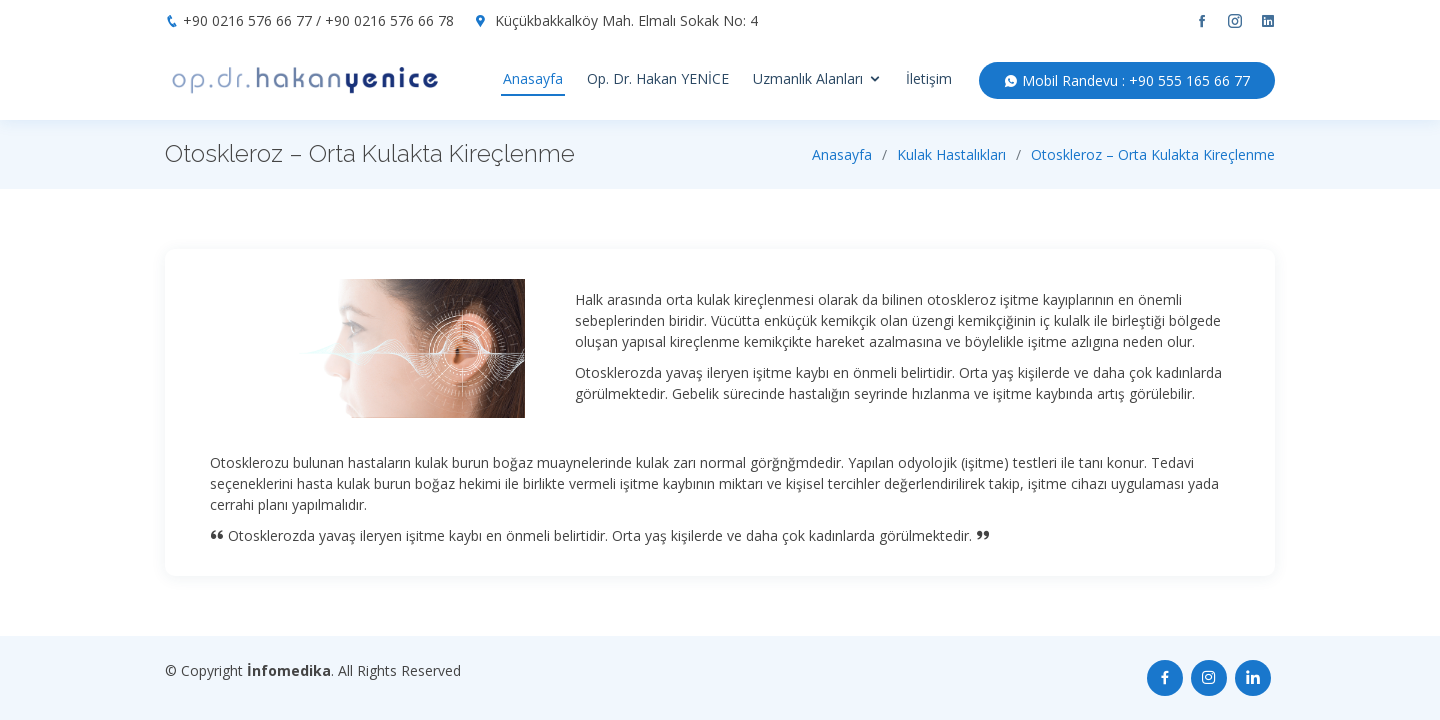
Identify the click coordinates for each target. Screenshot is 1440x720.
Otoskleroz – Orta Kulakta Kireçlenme (1153, 154)
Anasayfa (533, 78)
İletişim (929, 78)
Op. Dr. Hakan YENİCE (658, 78)
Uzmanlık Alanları (808, 78)
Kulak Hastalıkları (951, 154)
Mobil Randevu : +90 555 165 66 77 (1127, 80)
